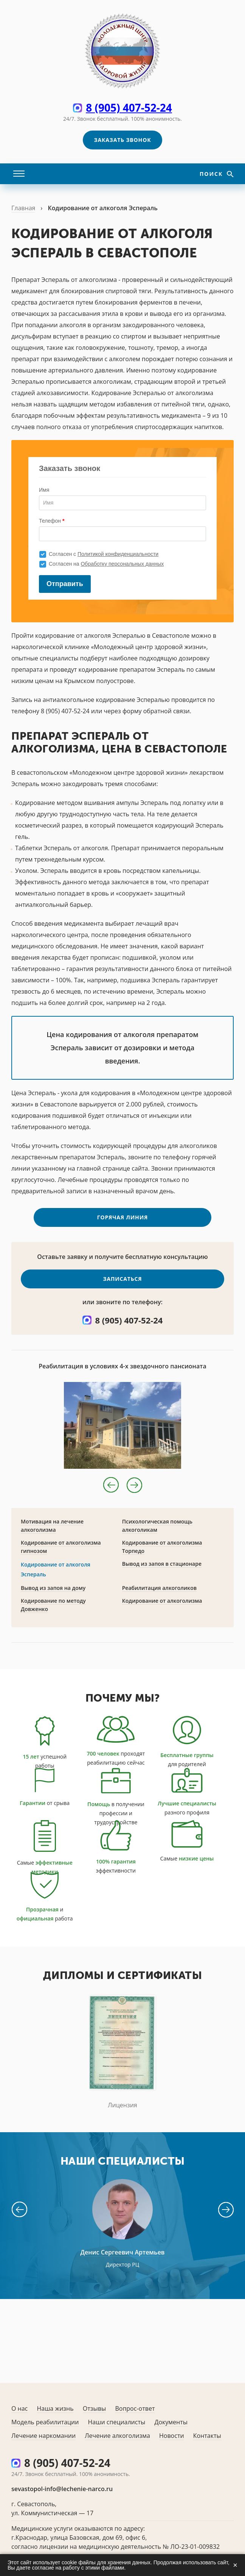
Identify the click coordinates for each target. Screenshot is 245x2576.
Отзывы (94, 2408)
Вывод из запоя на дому (53, 1598)
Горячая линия (122, 1227)
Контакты (207, 2435)
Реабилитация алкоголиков (159, 1598)
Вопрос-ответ (135, 2408)
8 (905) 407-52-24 (129, 107)
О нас (19, 2408)
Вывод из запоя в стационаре (162, 1574)
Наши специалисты (117, 2422)
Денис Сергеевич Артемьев (123, 2263)
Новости (171, 2435)
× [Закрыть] (235, 2565)
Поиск (212, 173)
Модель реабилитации (45, 2422)
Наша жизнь (55, 2408)
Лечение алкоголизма (117, 2435)
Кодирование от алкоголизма (162, 1611)
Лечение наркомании (43, 2435)
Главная (23, 208)
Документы (171, 2422)
